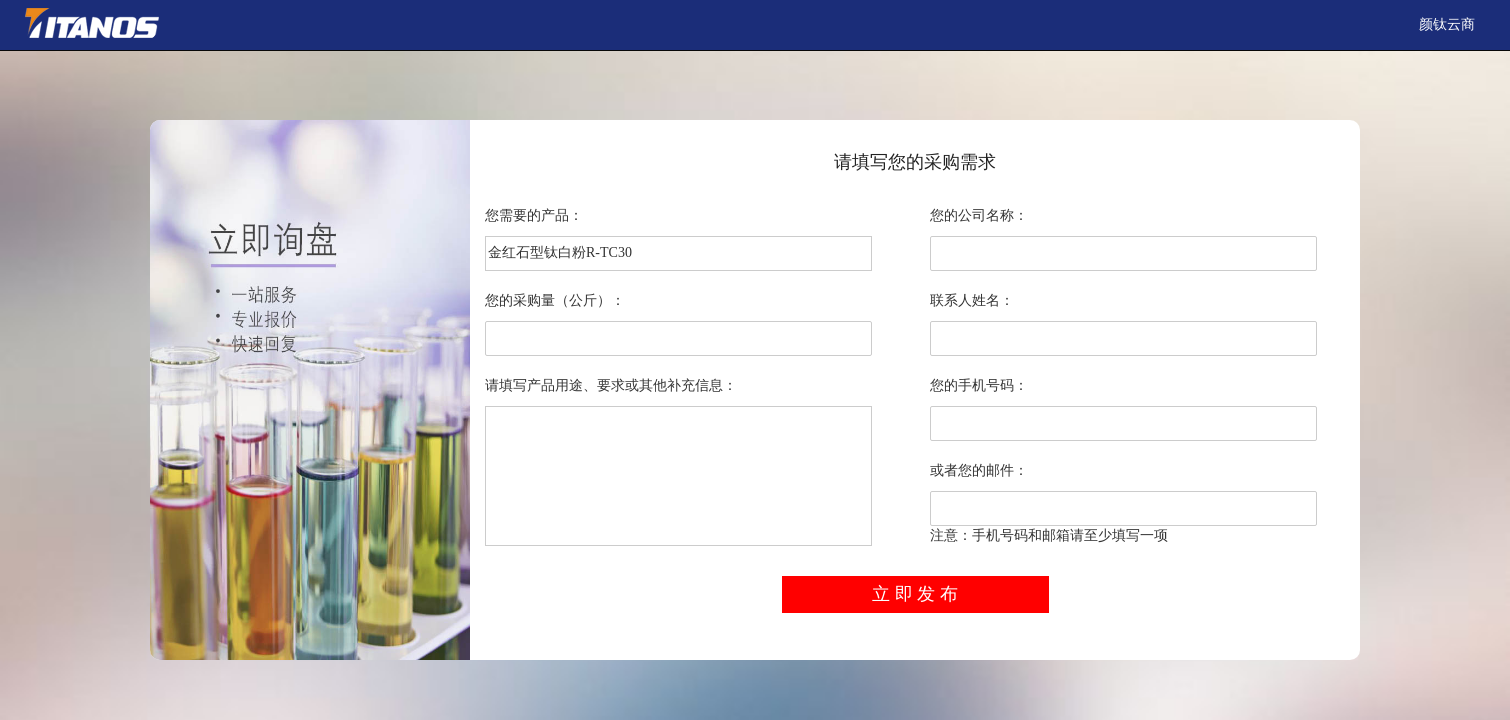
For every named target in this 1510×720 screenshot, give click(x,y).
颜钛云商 (1447, 24)
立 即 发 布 (915, 594)
